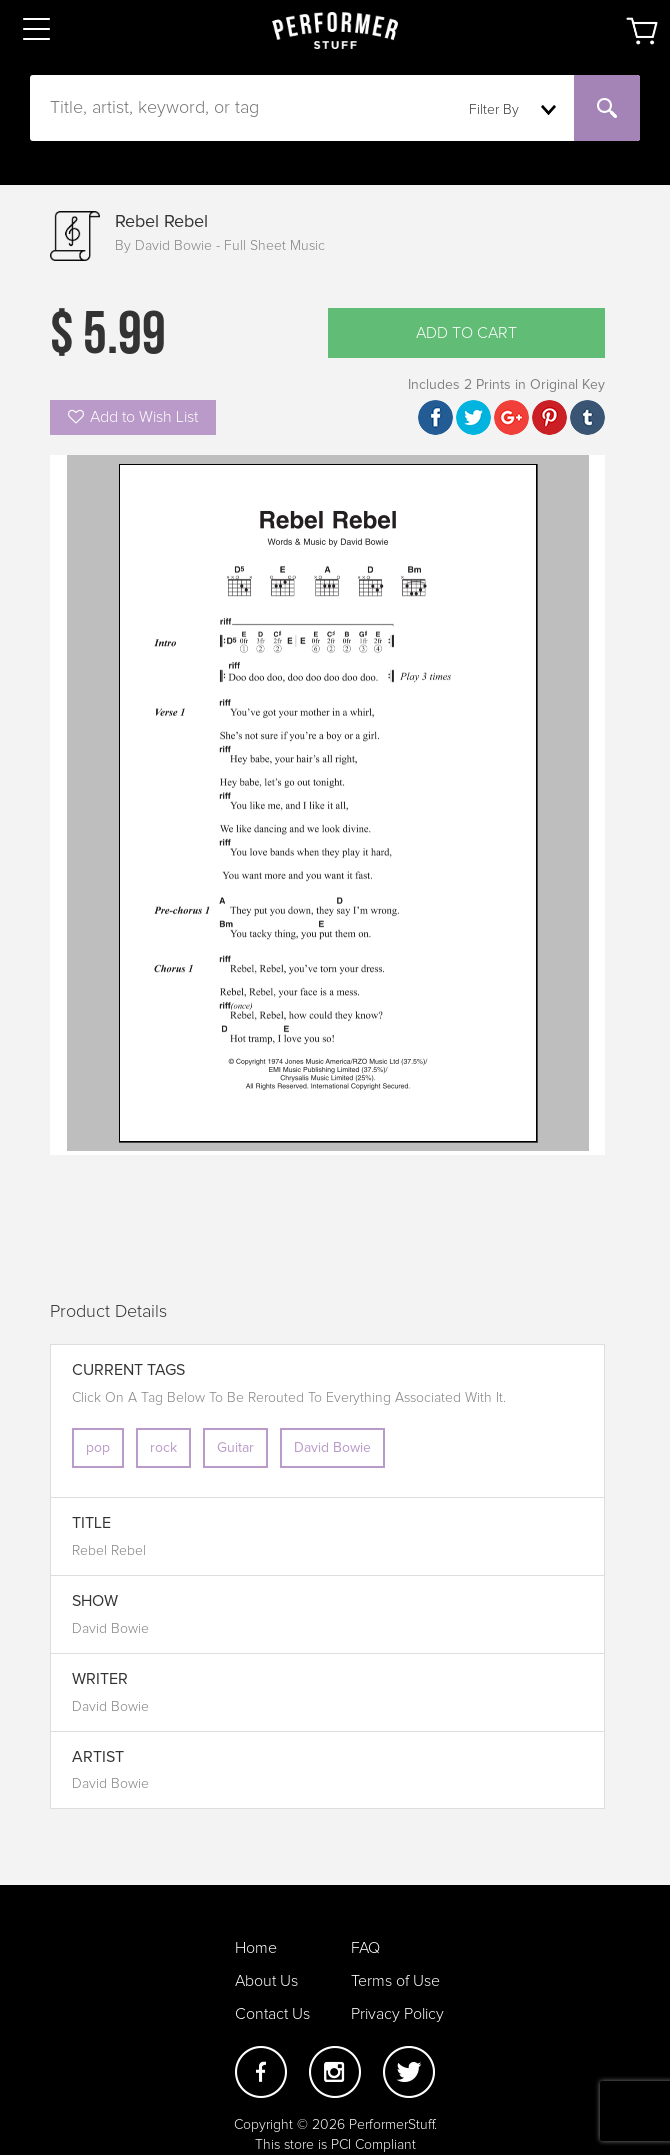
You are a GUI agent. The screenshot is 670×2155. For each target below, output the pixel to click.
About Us (266, 1981)
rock (163, 1448)
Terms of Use (395, 1981)
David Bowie (332, 1448)
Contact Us (272, 2014)
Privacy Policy (397, 2014)
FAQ (365, 1948)
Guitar (235, 1448)
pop (98, 1448)
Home (256, 1948)
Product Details (108, 1312)
